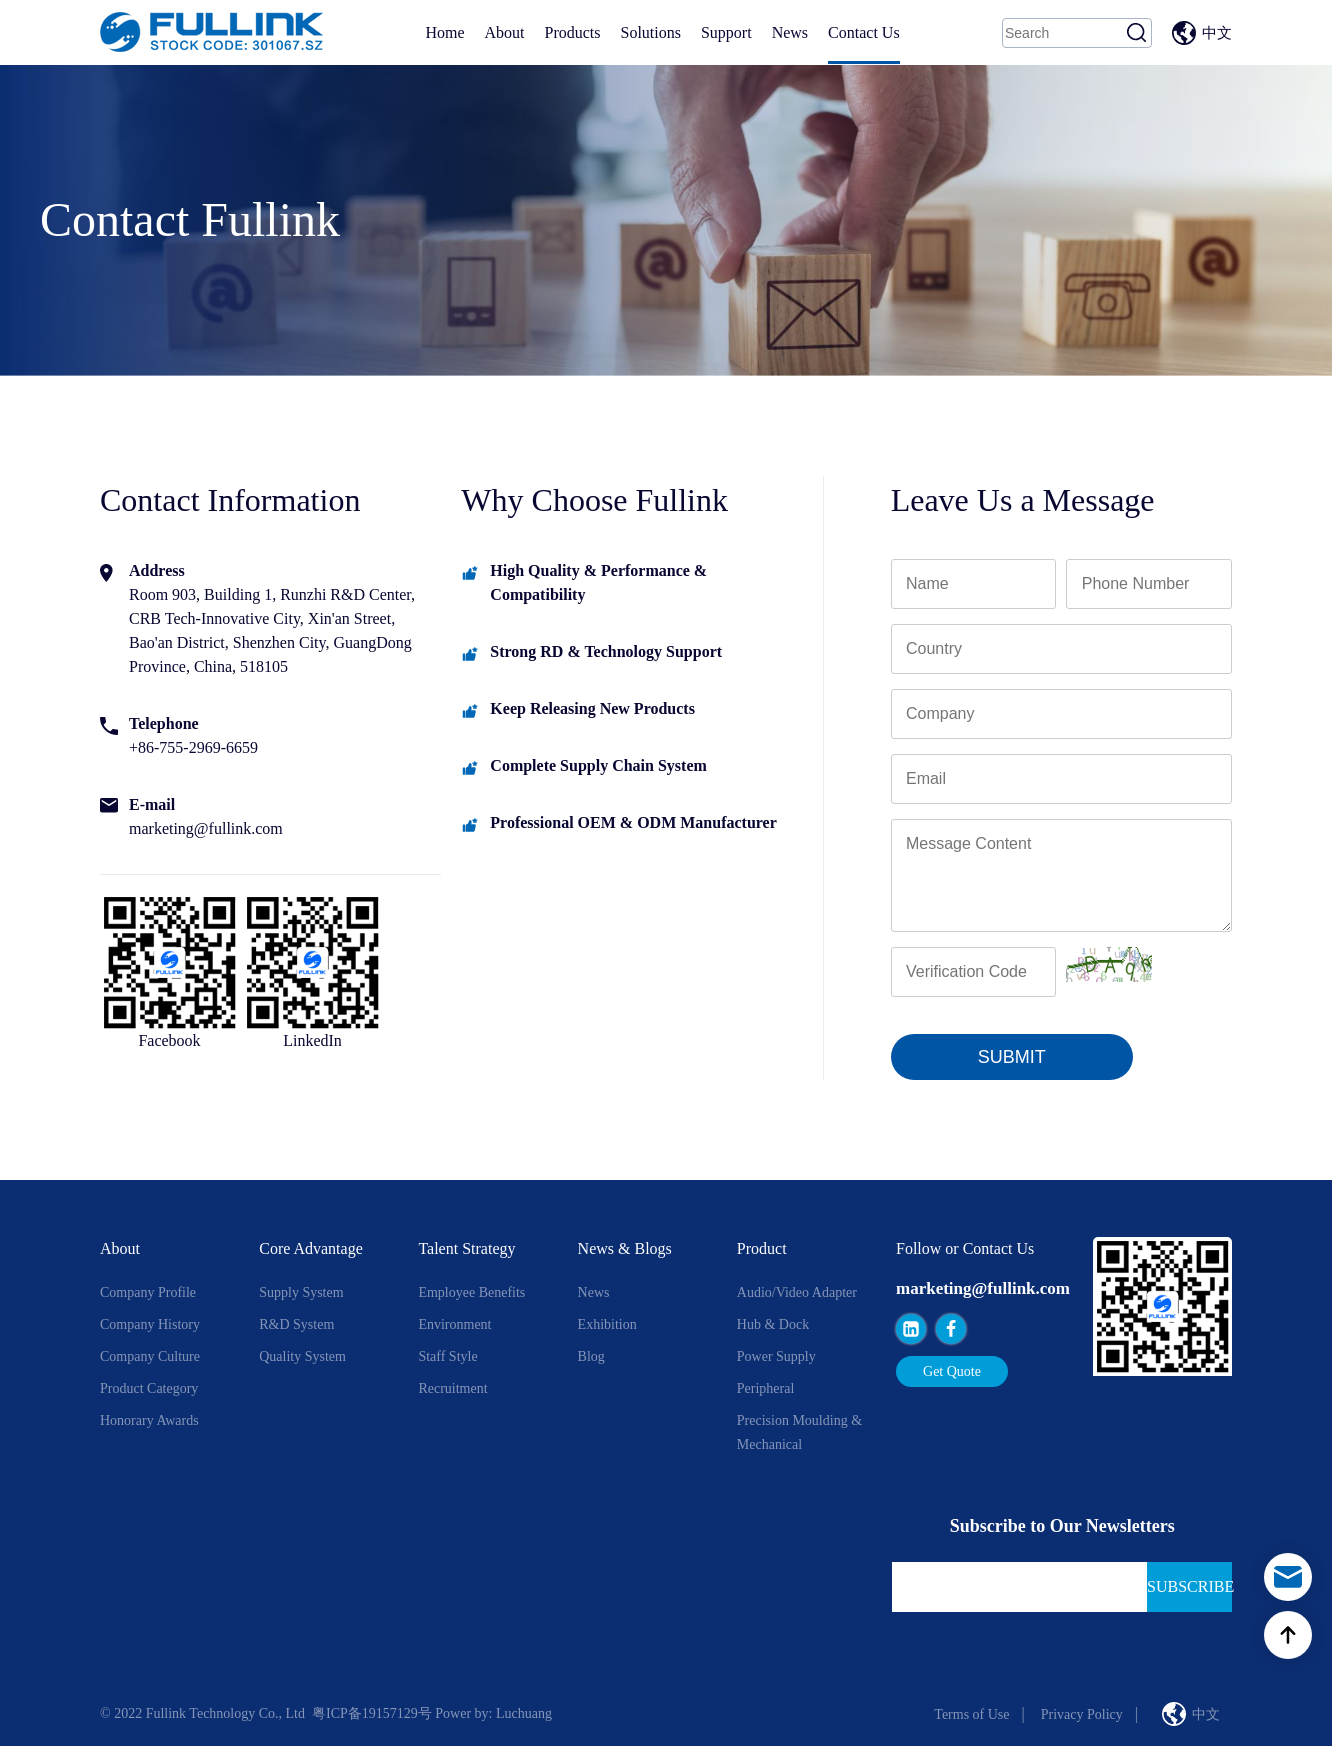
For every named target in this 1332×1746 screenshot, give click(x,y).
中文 (1217, 33)
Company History (150, 1324)
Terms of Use (971, 1714)
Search (1137, 33)
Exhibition (607, 1324)
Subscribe (1189, 1586)
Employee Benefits (471, 1292)
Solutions (650, 32)
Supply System (301, 1292)
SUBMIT (1012, 1057)
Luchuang (524, 1713)
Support (726, 32)
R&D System (296, 1324)
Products (572, 32)
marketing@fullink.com (983, 1288)
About (504, 32)
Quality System (302, 1356)
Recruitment (452, 1388)
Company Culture (150, 1356)
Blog (591, 1356)
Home (444, 32)
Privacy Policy (1082, 1714)
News (790, 32)
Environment (454, 1324)
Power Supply (776, 1356)
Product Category (149, 1388)
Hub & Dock (773, 1324)
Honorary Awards (149, 1420)
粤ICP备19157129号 (372, 1713)
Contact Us (864, 32)
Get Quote (952, 1371)
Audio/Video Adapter (797, 1292)
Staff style (447, 1356)
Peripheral (766, 1388)
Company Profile (148, 1292)
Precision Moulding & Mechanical (799, 1432)
